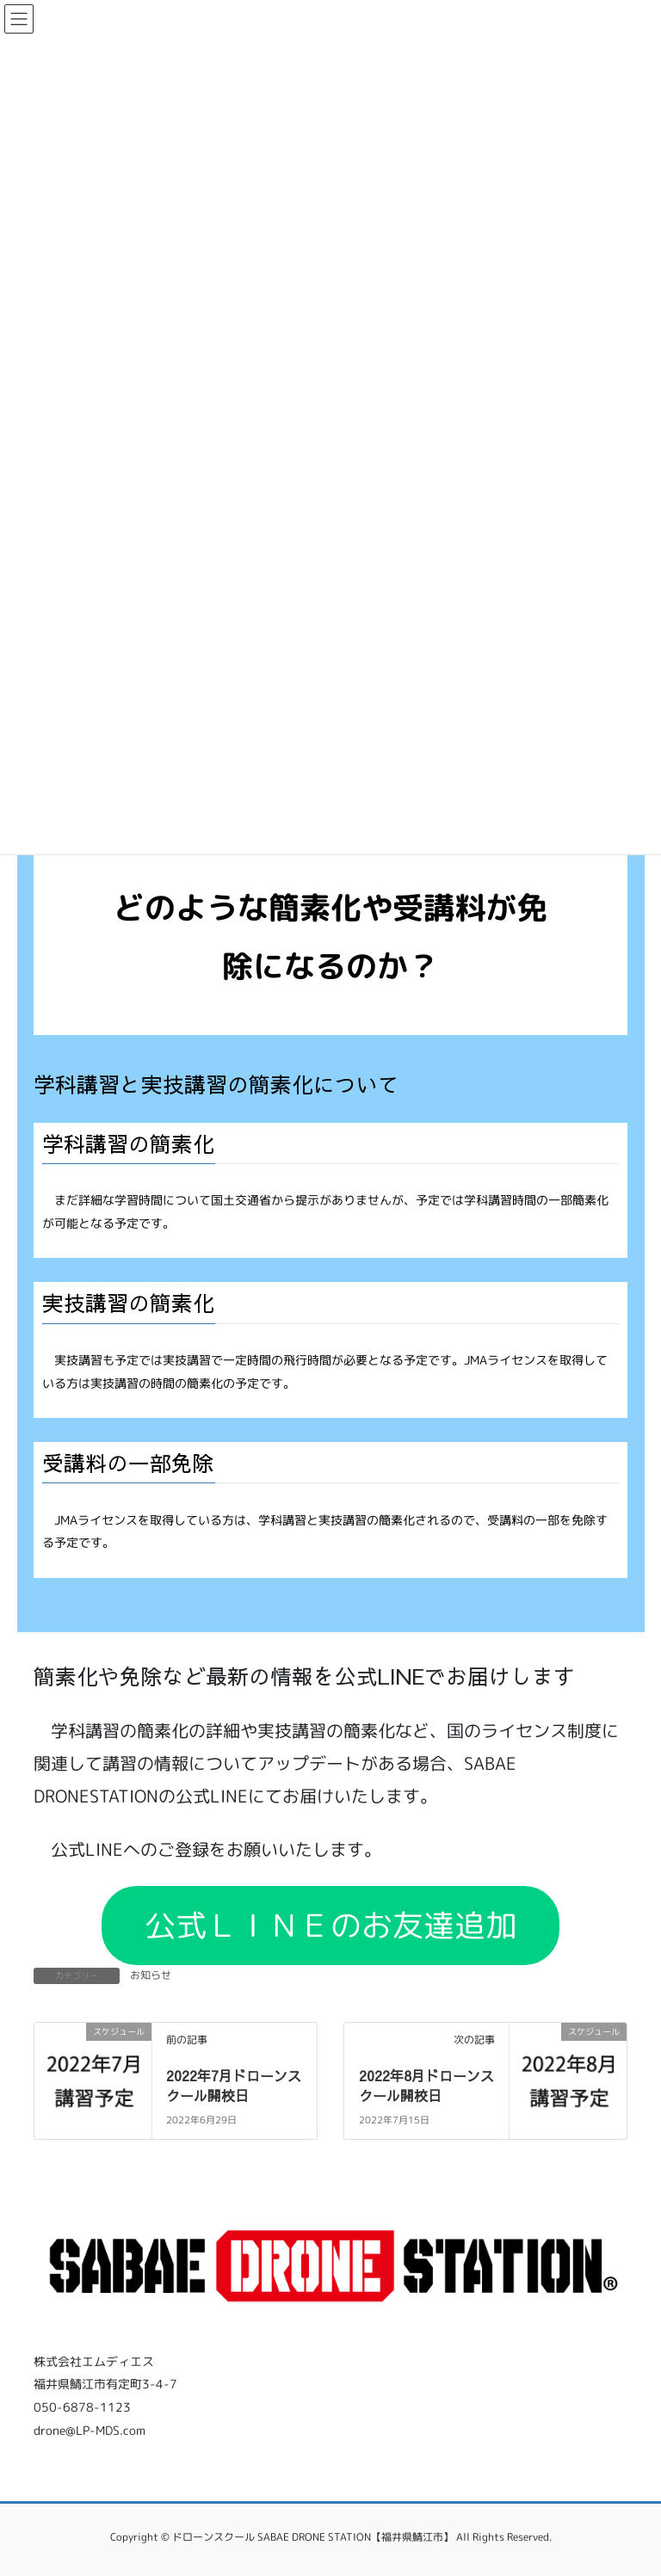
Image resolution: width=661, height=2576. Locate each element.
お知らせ (150, 1975)
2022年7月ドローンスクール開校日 (233, 2085)
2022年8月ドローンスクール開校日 (426, 2085)
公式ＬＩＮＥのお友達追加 (330, 1925)
